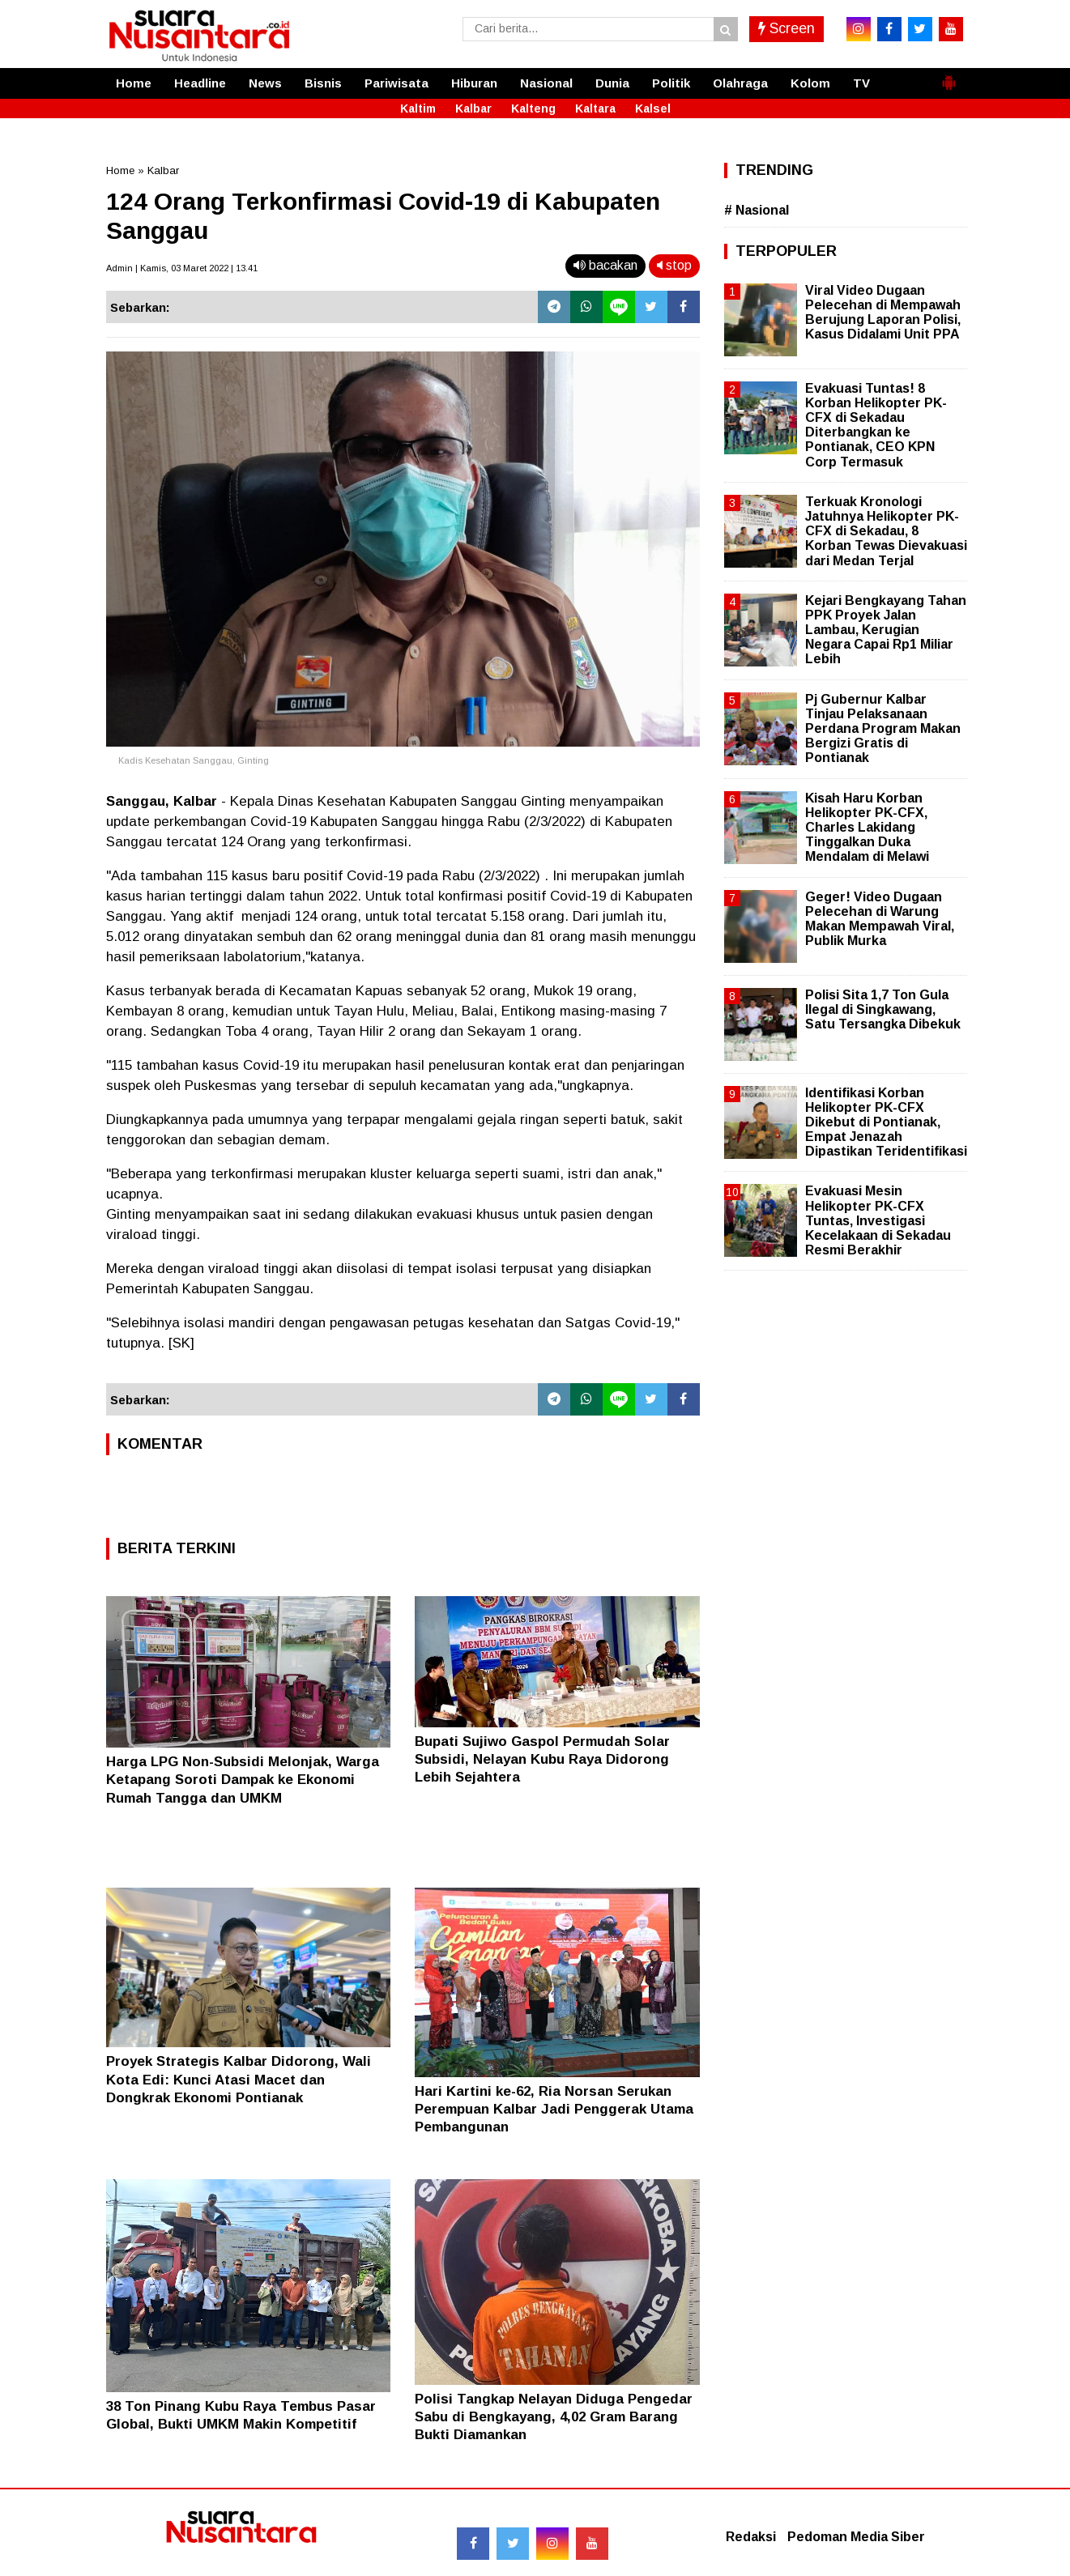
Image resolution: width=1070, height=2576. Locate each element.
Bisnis (323, 83)
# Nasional (756, 210)
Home (133, 83)
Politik (671, 83)
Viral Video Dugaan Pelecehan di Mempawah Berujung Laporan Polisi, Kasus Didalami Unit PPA (883, 312)
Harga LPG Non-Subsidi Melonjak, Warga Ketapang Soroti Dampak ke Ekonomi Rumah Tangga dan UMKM (242, 1779)
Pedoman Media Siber (856, 2537)
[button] (948, 76)
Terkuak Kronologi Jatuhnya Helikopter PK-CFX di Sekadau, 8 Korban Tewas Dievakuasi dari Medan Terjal (886, 531)
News (265, 83)
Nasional (546, 83)
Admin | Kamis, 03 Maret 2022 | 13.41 (182, 268)
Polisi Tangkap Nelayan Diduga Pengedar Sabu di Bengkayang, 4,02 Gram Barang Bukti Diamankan (554, 2416)
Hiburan (474, 83)
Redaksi (751, 2537)
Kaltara (595, 108)
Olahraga (740, 83)
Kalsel (653, 108)
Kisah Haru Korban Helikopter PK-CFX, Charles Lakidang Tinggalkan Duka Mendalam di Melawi (867, 827)
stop (674, 265)
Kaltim (418, 108)
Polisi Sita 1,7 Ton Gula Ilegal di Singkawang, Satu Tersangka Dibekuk (883, 1009)
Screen (786, 28)
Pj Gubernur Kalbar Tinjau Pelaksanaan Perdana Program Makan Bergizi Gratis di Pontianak (883, 728)
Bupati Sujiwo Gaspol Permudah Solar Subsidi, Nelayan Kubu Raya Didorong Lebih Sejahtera (542, 1759)
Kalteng (533, 108)
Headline (200, 83)
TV (861, 83)
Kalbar (473, 108)
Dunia (612, 83)
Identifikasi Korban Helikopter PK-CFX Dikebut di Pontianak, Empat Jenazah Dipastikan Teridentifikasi (886, 1122)
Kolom (810, 83)
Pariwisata (396, 83)
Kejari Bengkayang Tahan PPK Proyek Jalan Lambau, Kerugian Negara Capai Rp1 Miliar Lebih (885, 630)
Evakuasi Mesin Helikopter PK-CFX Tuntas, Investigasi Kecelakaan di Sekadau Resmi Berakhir (878, 1220)
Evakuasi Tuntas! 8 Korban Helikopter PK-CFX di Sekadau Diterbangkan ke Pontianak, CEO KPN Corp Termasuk (876, 425)
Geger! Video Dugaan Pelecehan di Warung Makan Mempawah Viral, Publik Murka (879, 919)
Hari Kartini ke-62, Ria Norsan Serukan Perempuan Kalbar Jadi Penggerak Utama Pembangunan (554, 2109)
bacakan (605, 265)
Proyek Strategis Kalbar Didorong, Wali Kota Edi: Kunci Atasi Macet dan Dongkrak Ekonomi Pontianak (238, 2079)
